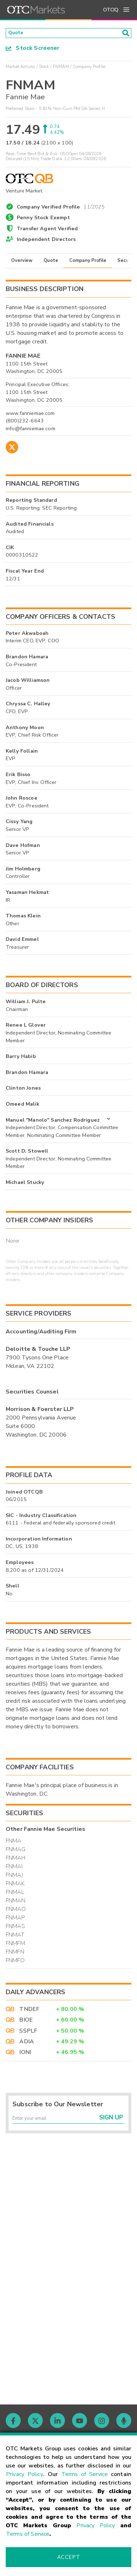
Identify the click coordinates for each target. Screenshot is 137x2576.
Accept (68, 2557)
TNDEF (29, 2011)
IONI (25, 2055)
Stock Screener (33, 50)
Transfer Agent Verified (47, 230)
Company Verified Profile (61, 207)
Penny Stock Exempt (43, 219)
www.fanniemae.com (30, 415)
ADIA (26, 2044)
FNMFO (15, 1963)
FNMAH (15, 1860)
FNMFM (15, 1946)
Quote (51, 262)
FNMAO (16, 1912)
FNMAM (61, 69)
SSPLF (28, 2033)
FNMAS (15, 1929)
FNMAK (15, 1886)
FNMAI (14, 1869)
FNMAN (15, 1903)
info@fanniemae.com (30, 430)
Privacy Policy (24, 2474)
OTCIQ (110, 9)
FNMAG (15, 1852)
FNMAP (15, 1920)
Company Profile (87, 262)
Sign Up (111, 2123)
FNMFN (15, 1954)
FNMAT (15, 1937)
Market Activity (20, 69)
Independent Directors (46, 241)
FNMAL (15, 1894)
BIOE (26, 2022)
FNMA (13, 1843)
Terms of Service (84, 2474)
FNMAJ (14, 1877)
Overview (21, 262)
